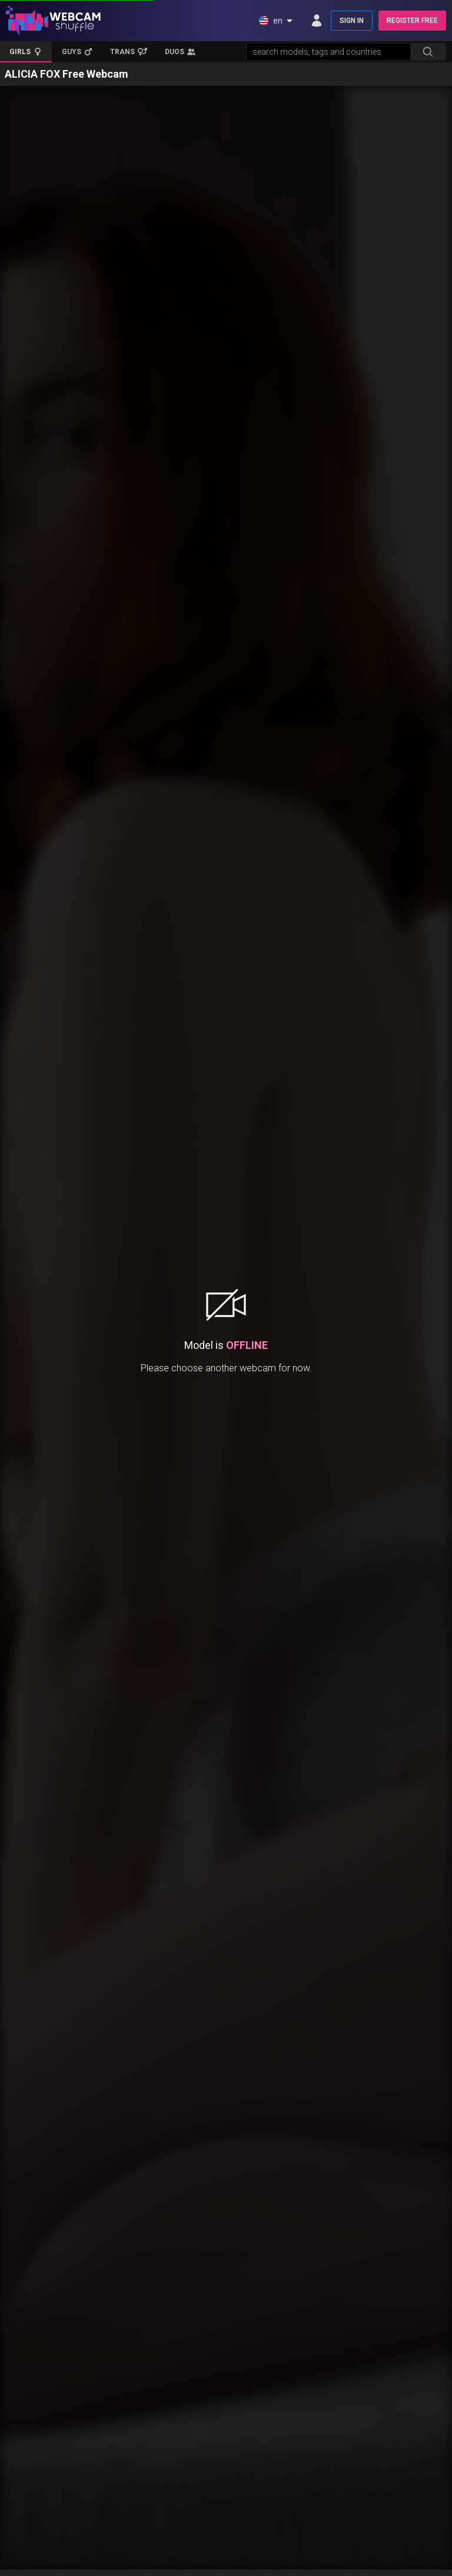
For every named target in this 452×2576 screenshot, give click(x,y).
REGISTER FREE (412, 20)
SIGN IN (352, 20)
